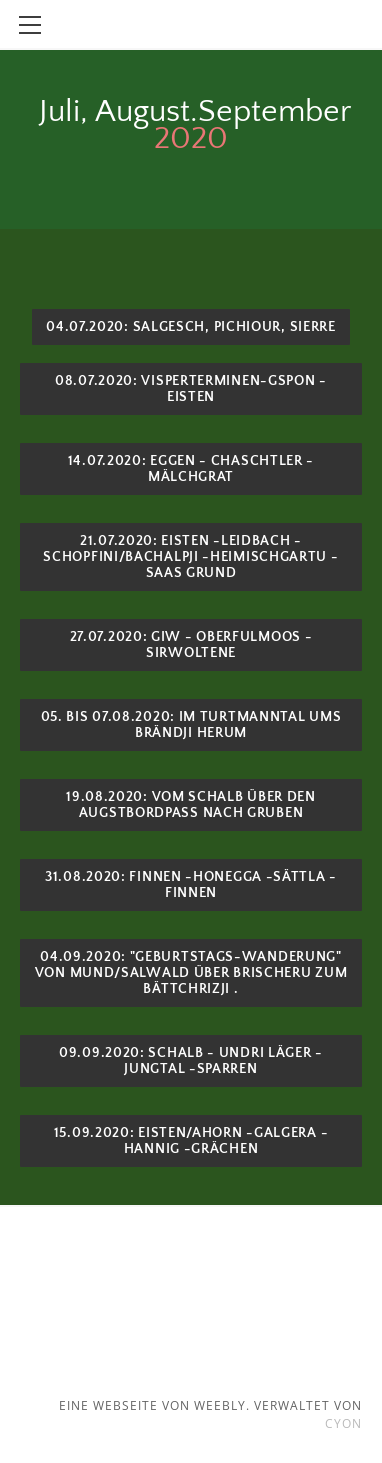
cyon (343, 1423)
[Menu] (30, 25)
